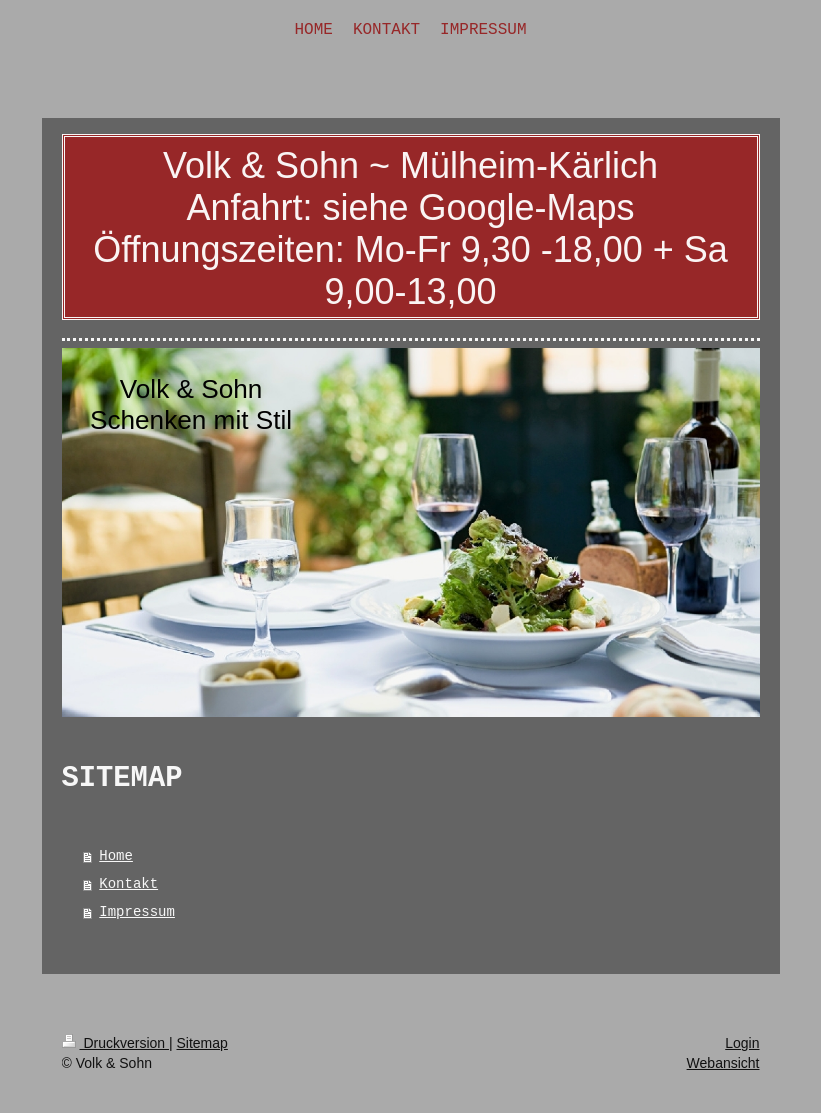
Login (742, 1043)
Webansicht (723, 1063)
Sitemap (202, 1043)
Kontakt (128, 884)
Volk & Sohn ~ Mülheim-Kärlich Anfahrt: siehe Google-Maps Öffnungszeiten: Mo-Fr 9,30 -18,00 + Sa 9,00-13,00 (410, 228)
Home (116, 856)
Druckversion (115, 1043)
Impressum (137, 912)
